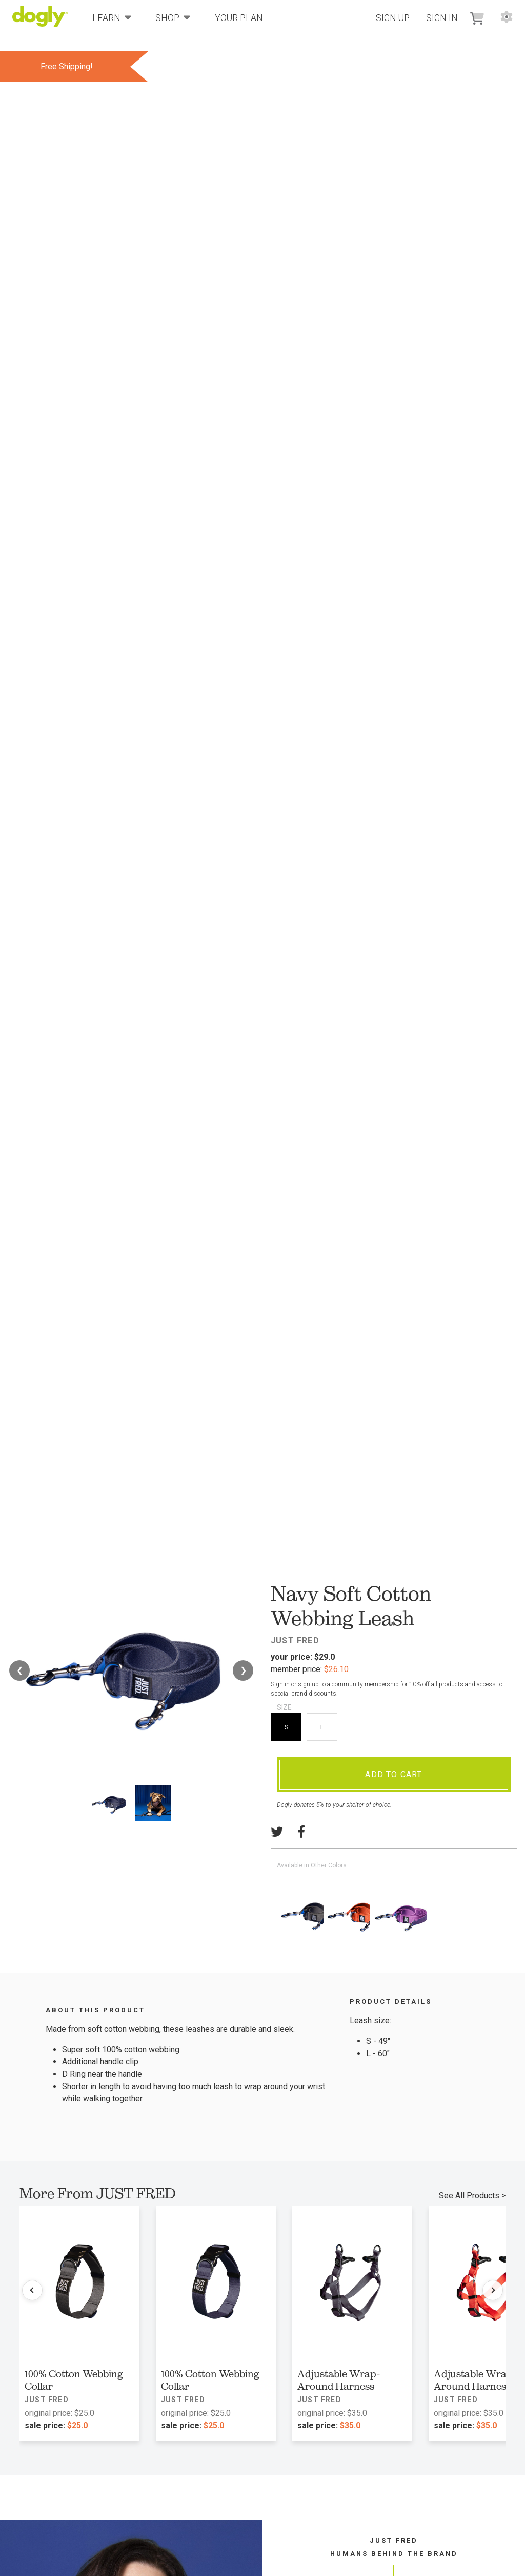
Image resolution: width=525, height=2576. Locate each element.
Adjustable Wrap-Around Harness (338, 2380)
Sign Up (393, 18)
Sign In (442, 18)
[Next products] (492, 2290)
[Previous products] (32, 2290)
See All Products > (472, 2195)
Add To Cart (393, 1774)
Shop (172, 17)
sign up (308, 1684)
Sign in (280, 1684)
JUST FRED (295, 1640)
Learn (111, 17)
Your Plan (239, 18)
